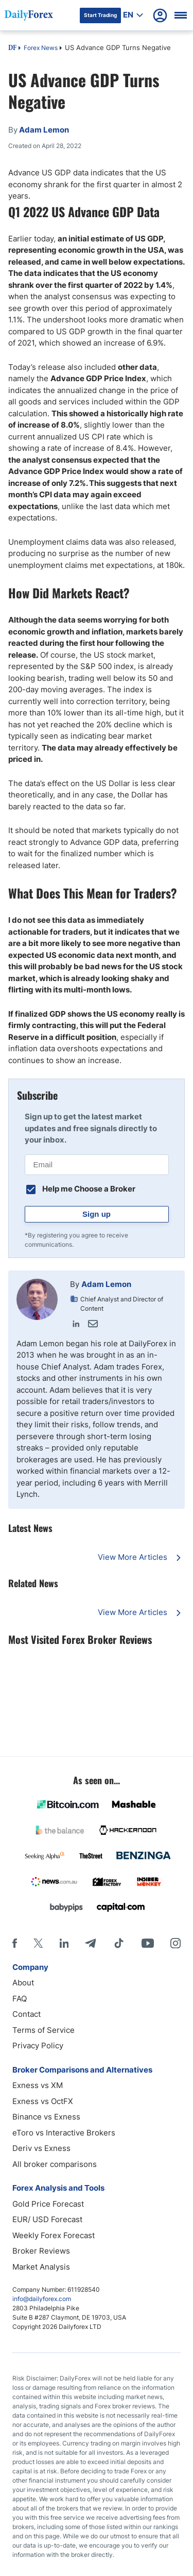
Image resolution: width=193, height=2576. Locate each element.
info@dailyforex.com (41, 2299)
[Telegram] (90, 1943)
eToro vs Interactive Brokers (63, 2133)
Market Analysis (41, 2267)
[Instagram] (175, 1943)
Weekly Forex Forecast (53, 2235)
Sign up (96, 1214)
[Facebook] (14, 1943)
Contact (26, 2014)
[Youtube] (148, 1943)
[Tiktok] (119, 1943)
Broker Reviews (41, 2251)
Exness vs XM (37, 2085)
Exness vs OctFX (42, 2101)
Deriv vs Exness (41, 2148)
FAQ (19, 1998)
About (23, 1982)
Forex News (41, 48)
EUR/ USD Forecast (47, 2219)
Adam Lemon (106, 1284)
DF (12, 48)
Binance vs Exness (46, 2117)
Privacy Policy (37, 2045)
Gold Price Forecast (48, 2204)
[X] (38, 1943)
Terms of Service (43, 2030)
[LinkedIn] (63, 1943)
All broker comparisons (54, 2164)
